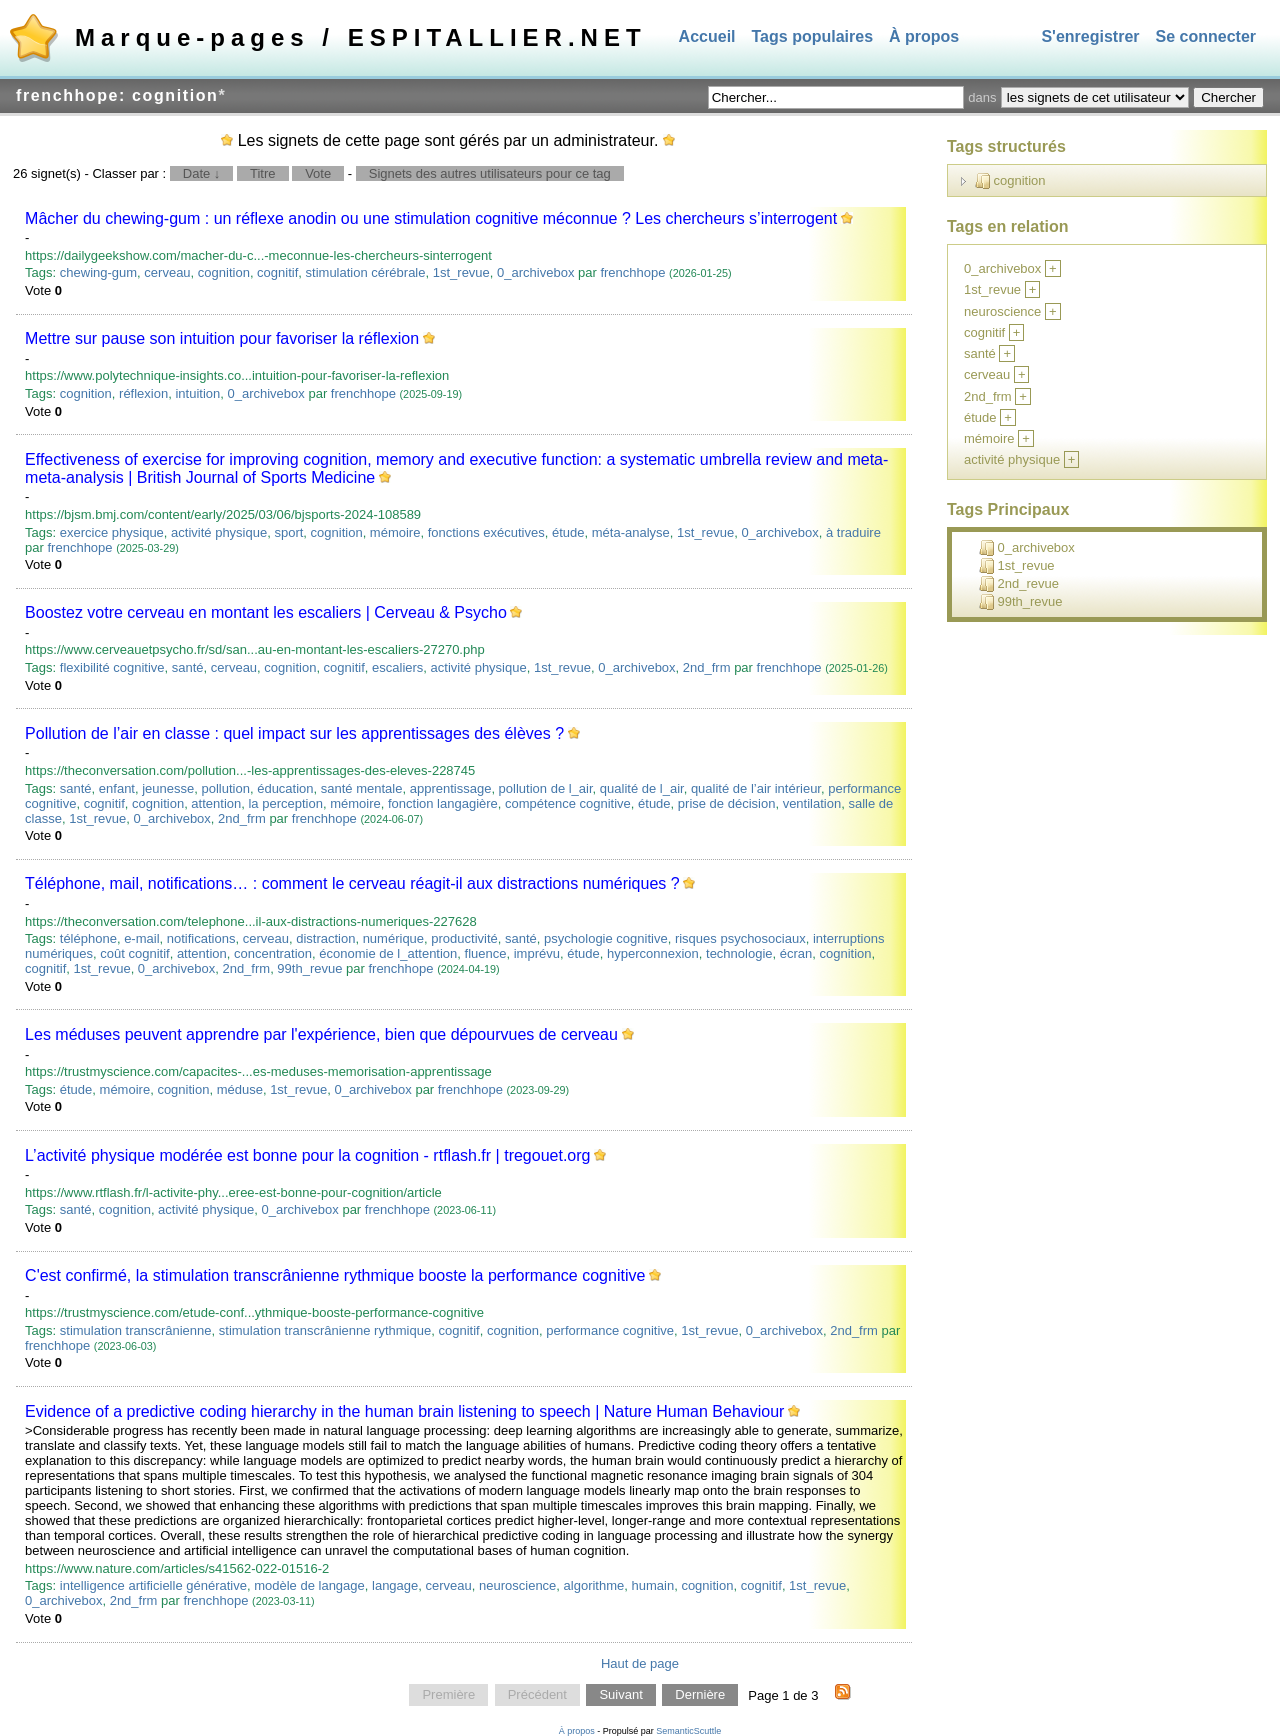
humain (653, 1585)
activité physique (219, 532)
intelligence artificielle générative (153, 1585)
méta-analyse (631, 532)
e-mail (141, 938)
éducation (285, 788)
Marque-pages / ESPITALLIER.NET (361, 37)
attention (216, 803)
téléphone (88, 938)
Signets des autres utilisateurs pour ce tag (490, 173)
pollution (226, 788)
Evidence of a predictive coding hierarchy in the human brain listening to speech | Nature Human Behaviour (404, 1411)
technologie (739, 953)
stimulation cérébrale (366, 272)
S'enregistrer (1090, 36)
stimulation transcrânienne (136, 1330)
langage (395, 1585)
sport (288, 532)
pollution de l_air (546, 788)
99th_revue (309, 968)
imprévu (537, 953)
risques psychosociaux (740, 938)
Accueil (707, 36)
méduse (240, 1089)
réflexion (143, 393)
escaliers (397, 667)
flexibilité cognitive (112, 667)
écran (796, 953)
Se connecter (1206, 36)
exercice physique (112, 532)
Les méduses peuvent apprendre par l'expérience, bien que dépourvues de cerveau (321, 1034)
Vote (318, 173)
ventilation (812, 803)
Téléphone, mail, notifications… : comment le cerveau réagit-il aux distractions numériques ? (352, 883)
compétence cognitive (568, 803)
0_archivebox (535, 272)
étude (568, 532)
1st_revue (461, 272)
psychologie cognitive (606, 938)
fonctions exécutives (486, 532)
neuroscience (517, 1585)
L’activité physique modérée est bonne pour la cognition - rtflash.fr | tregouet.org (307, 1155)
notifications (201, 938)
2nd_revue (1019, 584)
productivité (464, 938)
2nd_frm (707, 667)
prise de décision (727, 803)
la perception (285, 803)
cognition (224, 272)
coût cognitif (134, 953)
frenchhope (632, 272)
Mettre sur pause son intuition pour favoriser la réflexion (222, 338)
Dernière (700, 1695)
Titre (263, 173)
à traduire (853, 532)
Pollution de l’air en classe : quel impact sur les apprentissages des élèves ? (294, 733)
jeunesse (168, 788)
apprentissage (451, 788)
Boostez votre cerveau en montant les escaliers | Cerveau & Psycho (266, 612)
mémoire (395, 532)
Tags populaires (813, 36)
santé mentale (362, 788)
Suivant (620, 1695)
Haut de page (640, 1663)
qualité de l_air (642, 788)
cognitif (277, 272)
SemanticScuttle (688, 1731)
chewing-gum (98, 272)
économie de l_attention (388, 953)
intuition (197, 393)
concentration (273, 953)
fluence (486, 953)
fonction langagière (443, 803)
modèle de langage (309, 1585)
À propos (924, 36)
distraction (325, 938)
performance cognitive (610, 1330)
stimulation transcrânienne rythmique (325, 1330)
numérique (393, 938)
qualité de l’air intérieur (756, 788)
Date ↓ (202, 173)
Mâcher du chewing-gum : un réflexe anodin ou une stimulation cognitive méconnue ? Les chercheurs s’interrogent (431, 218)
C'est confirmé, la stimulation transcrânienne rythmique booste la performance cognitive (335, 1275)
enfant (117, 788)
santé (188, 667)
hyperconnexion (653, 953)
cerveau (167, 272)
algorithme (594, 1585)
